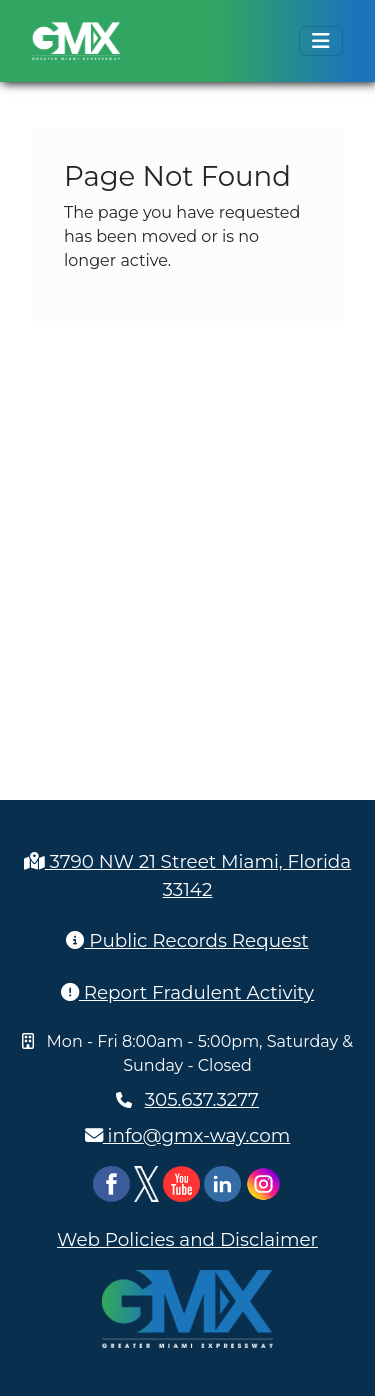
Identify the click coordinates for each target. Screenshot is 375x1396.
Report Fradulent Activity (187, 992)
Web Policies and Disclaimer (187, 1239)
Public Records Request (187, 940)
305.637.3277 (202, 1099)
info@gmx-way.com (188, 1135)
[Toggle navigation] (321, 41)
